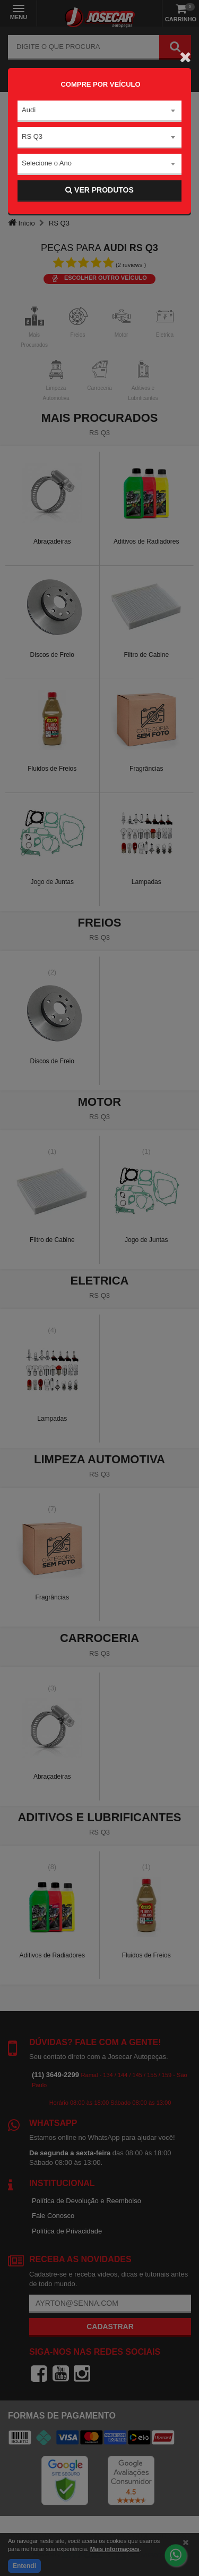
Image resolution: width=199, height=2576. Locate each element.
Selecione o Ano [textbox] (47, 163)
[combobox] (99, 111)
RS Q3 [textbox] (32, 136)
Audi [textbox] (29, 110)
